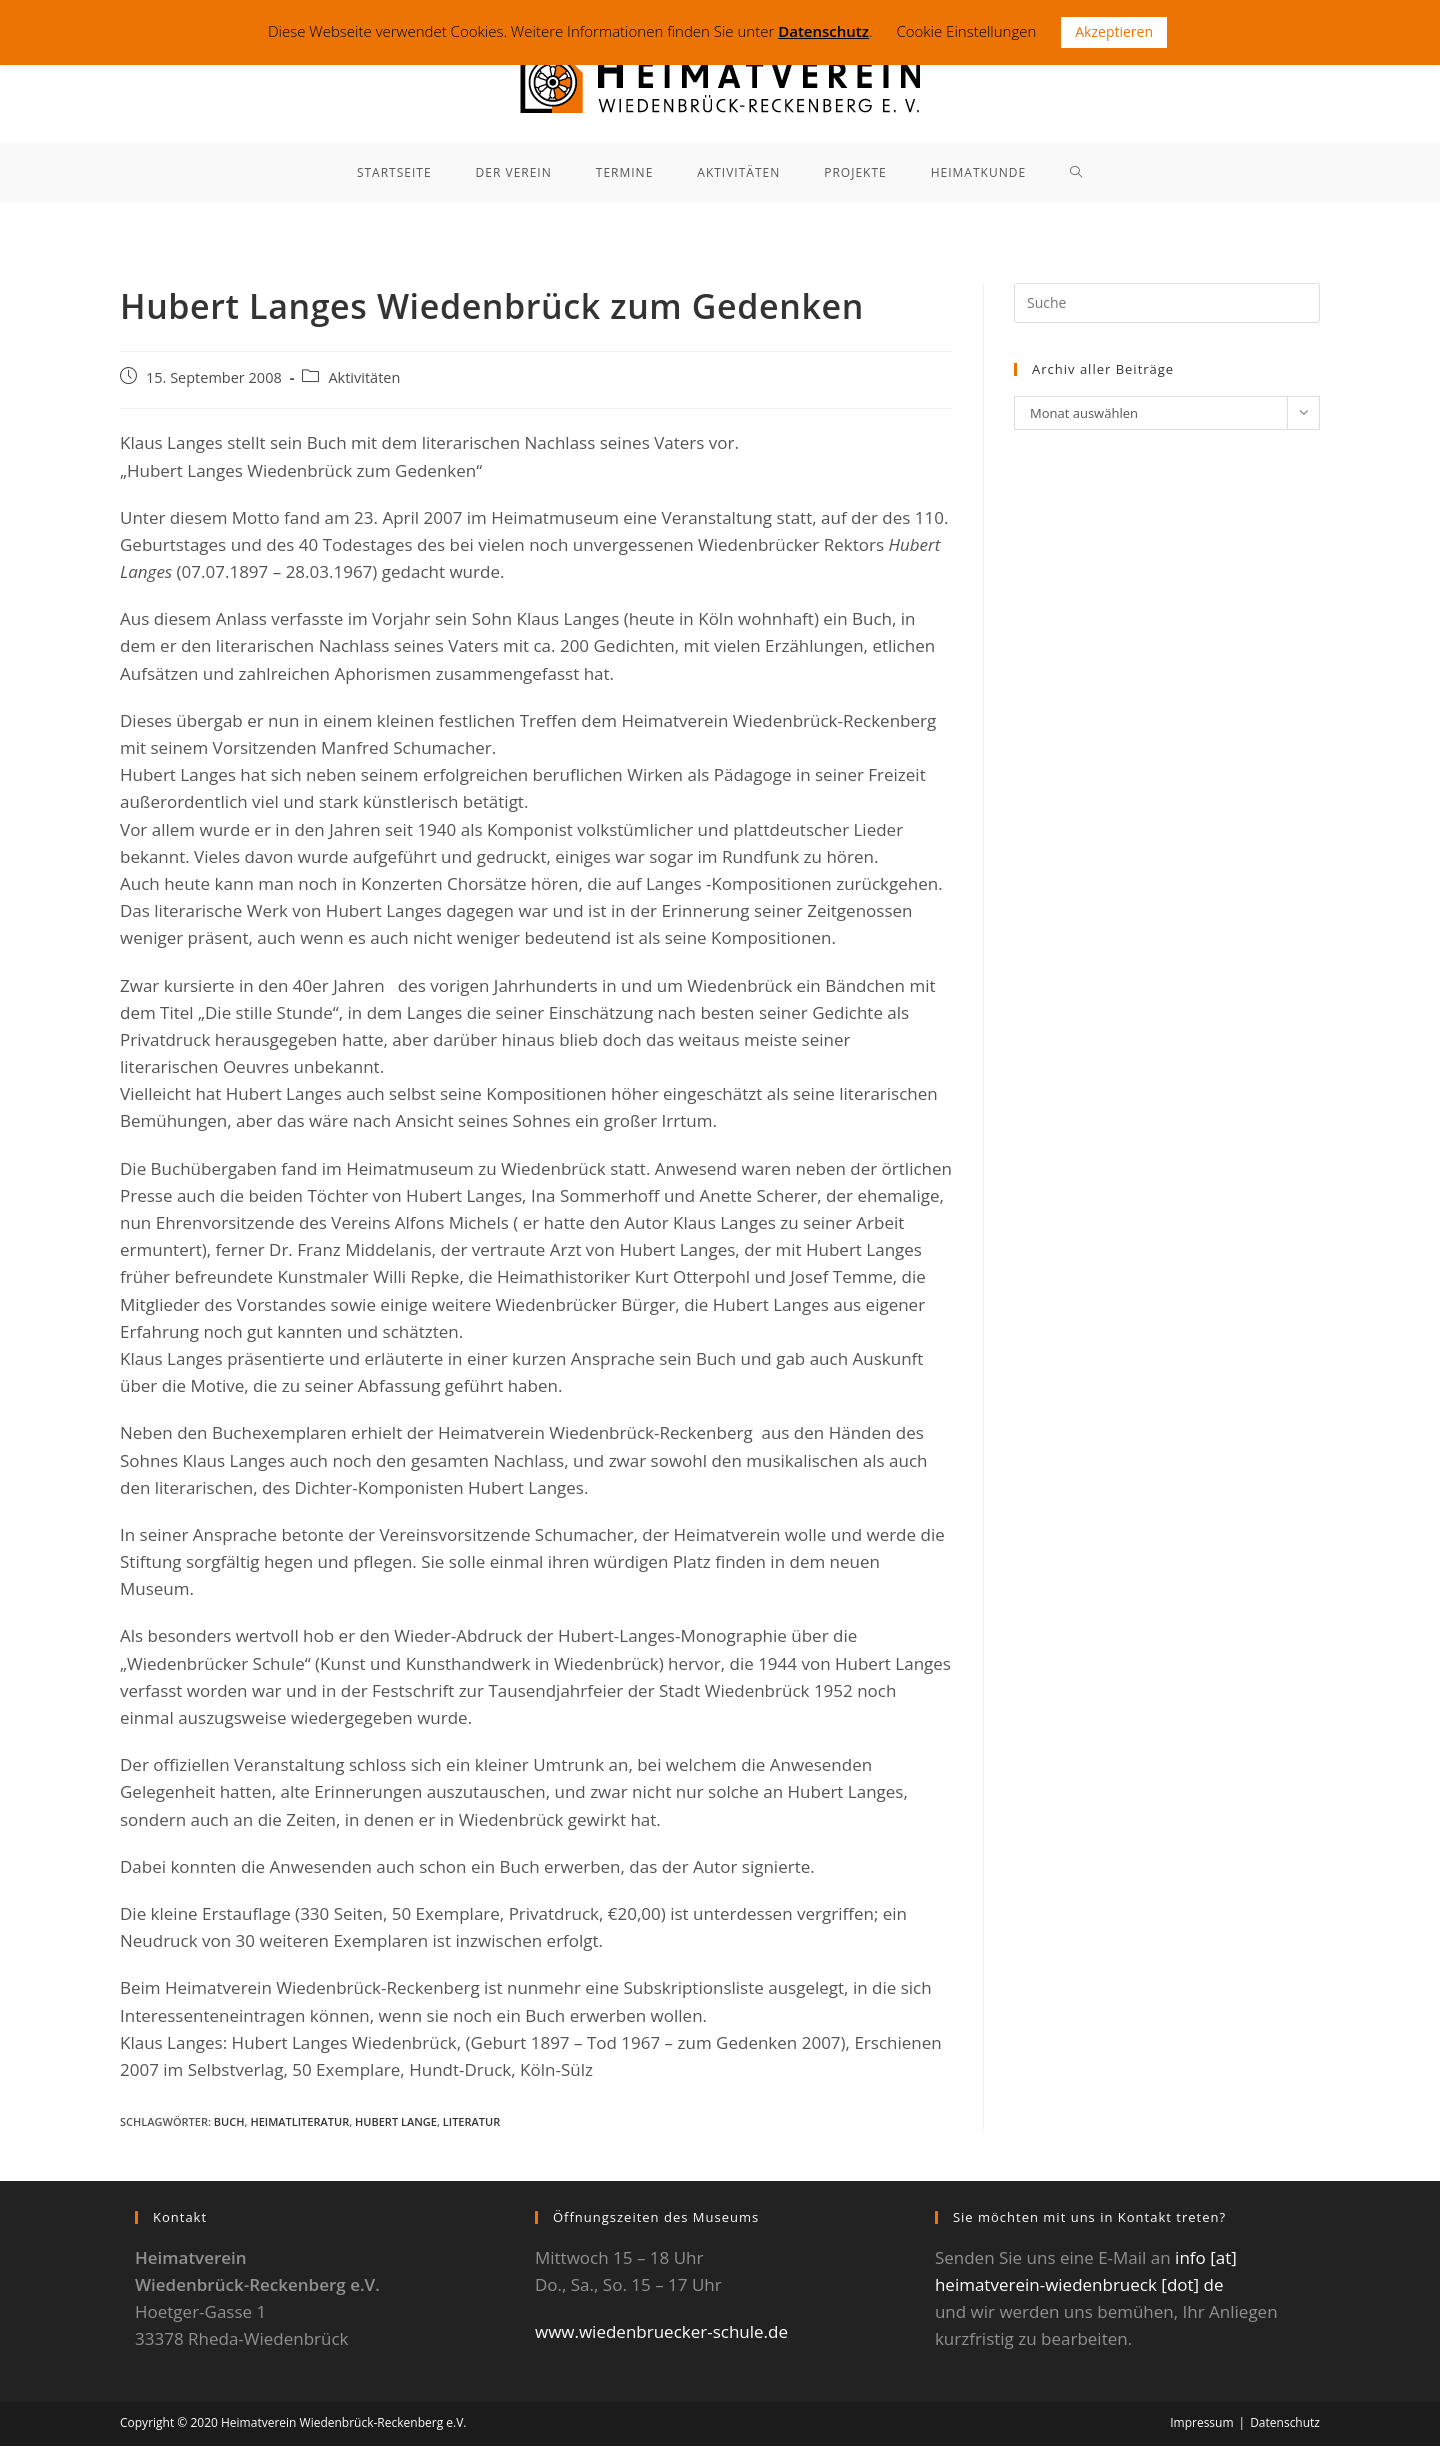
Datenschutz (1285, 2422)
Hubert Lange (396, 2121)
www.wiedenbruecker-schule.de (661, 2331)
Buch (229, 2121)
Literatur (471, 2121)
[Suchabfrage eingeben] (1167, 303)
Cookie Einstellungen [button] (966, 31)
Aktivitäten (364, 377)
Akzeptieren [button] (1114, 31)
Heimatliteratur (299, 2121)
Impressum (1201, 2422)
